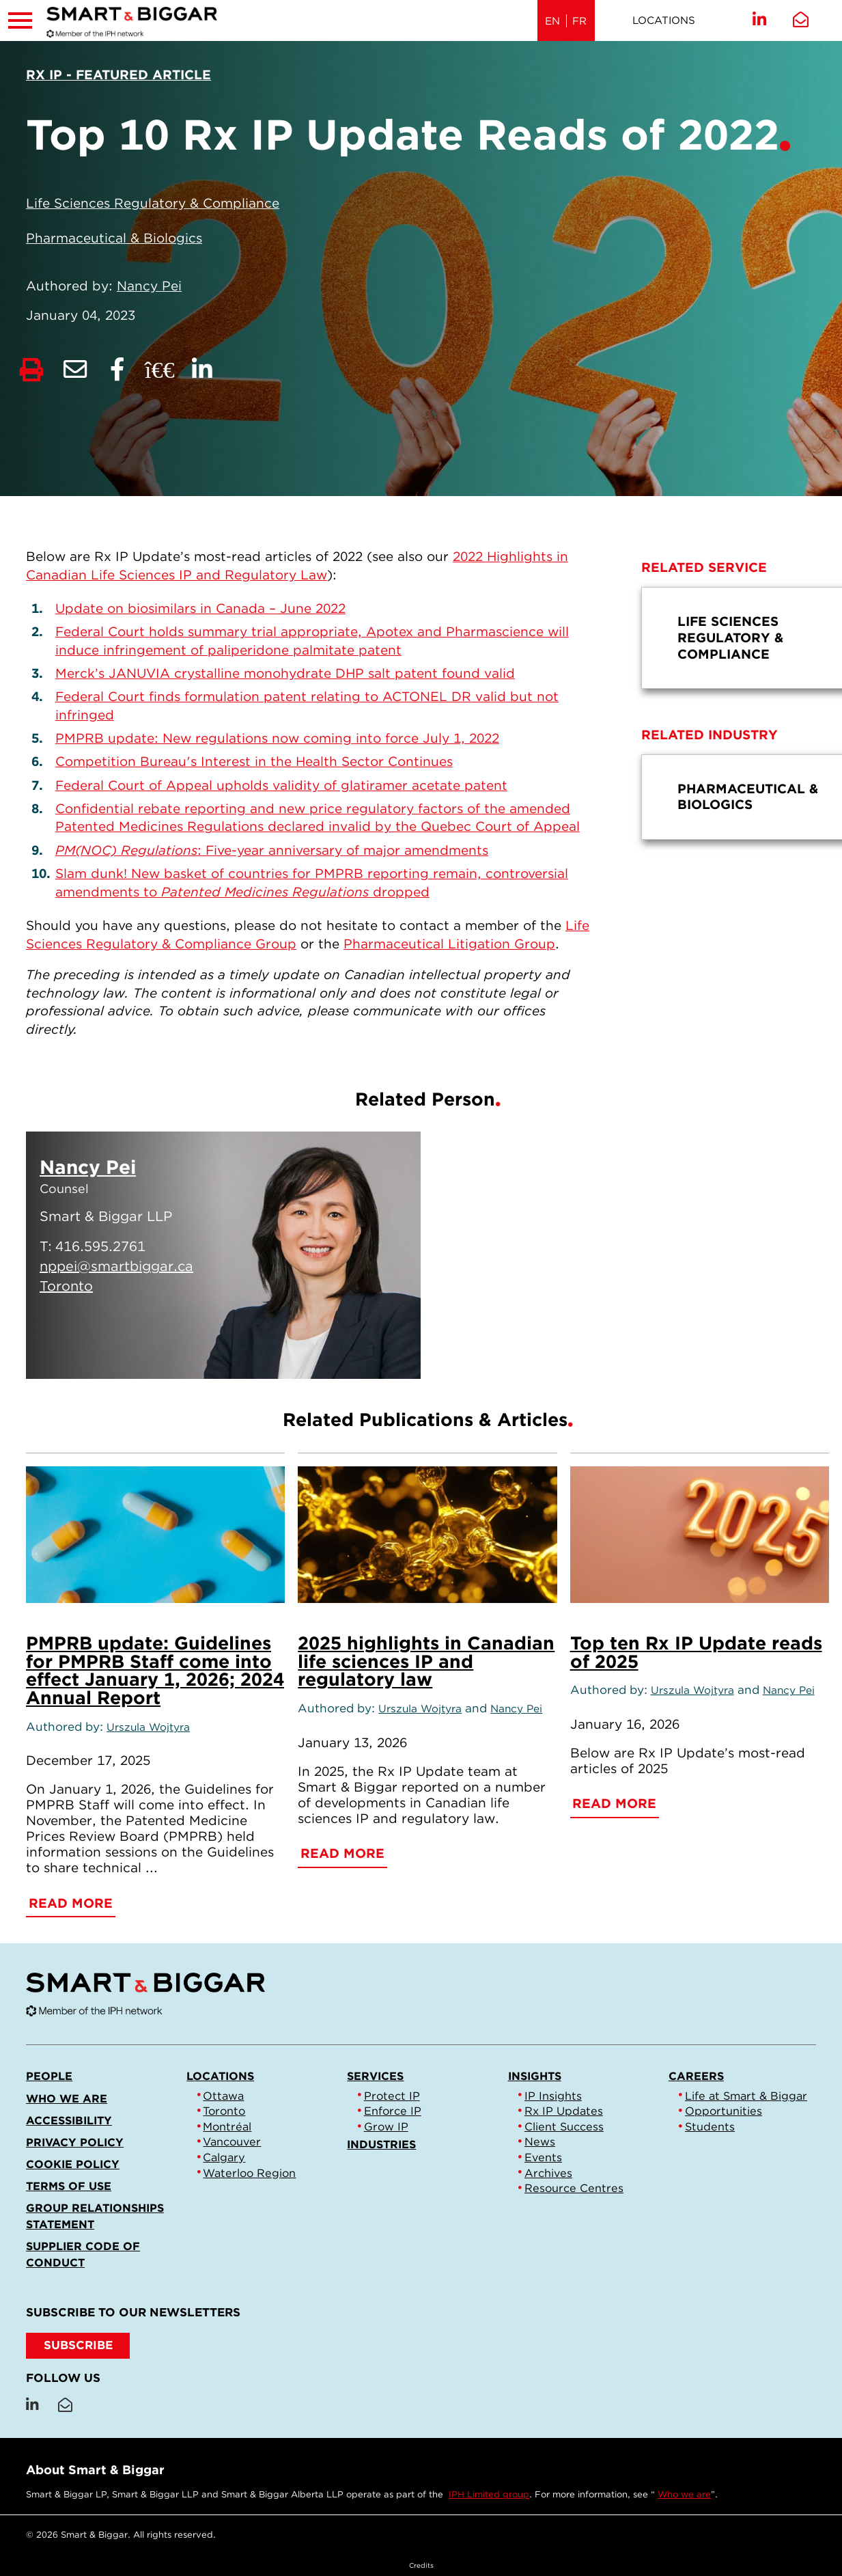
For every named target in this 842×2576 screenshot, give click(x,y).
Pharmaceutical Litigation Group (449, 944)
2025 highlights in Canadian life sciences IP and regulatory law (426, 1661)
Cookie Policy (73, 2164)
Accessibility (69, 2120)
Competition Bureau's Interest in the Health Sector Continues (254, 761)
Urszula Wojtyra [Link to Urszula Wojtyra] (148, 1727)
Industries (381, 2144)
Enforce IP (392, 2111)
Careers (696, 2076)
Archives (548, 2173)
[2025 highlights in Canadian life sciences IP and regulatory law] (427, 1534)
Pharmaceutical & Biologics (114, 238)
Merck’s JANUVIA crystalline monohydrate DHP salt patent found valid (285, 673)
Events (543, 2157)
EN (552, 20)
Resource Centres (573, 2188)
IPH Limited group (489, 2494)
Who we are (66, 2098)
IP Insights (553, 2095)
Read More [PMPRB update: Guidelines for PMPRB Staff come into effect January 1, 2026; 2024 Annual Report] (71, 1903)
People (49, 2076)
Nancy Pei (149, 286)
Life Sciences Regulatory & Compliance (152, 203)
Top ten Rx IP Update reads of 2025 (696, 1652)
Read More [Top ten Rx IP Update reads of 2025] (614, 1803)
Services (375, 2076)
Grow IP (386, 2126)
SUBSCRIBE (78, 2345)
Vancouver (232, 2141)
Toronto (224, 2111)
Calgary (224, 2157)
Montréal (227, 2126)
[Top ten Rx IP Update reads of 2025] (699, 1534)
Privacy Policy (75, 2142)
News (539, 2141)
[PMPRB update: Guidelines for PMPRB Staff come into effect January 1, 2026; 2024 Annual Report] (155, 1534)
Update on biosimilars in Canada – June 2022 (200, 608)
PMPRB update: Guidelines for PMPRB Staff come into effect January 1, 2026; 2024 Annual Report (155, 1670)
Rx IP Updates (563, 2111)
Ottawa (223, 2095)
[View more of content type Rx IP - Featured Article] (118, 75)
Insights (534, 2076)
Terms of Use (68, 2186)
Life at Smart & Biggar (746, 2095)
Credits (421, 2565)
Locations (663, 20)
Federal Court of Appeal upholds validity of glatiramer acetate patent (281, 785)
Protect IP (392, 2095)
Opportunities (723, 2111)
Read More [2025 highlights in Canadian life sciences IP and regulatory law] (342, 1853)
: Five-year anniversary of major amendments (271, 850)
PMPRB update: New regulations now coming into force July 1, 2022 (277, 738)
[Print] (31, 370)
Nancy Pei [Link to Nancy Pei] (516, 1708)
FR (579, 20)
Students (710, 2126)
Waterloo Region (249, 2173)
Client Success (564, 2126)
